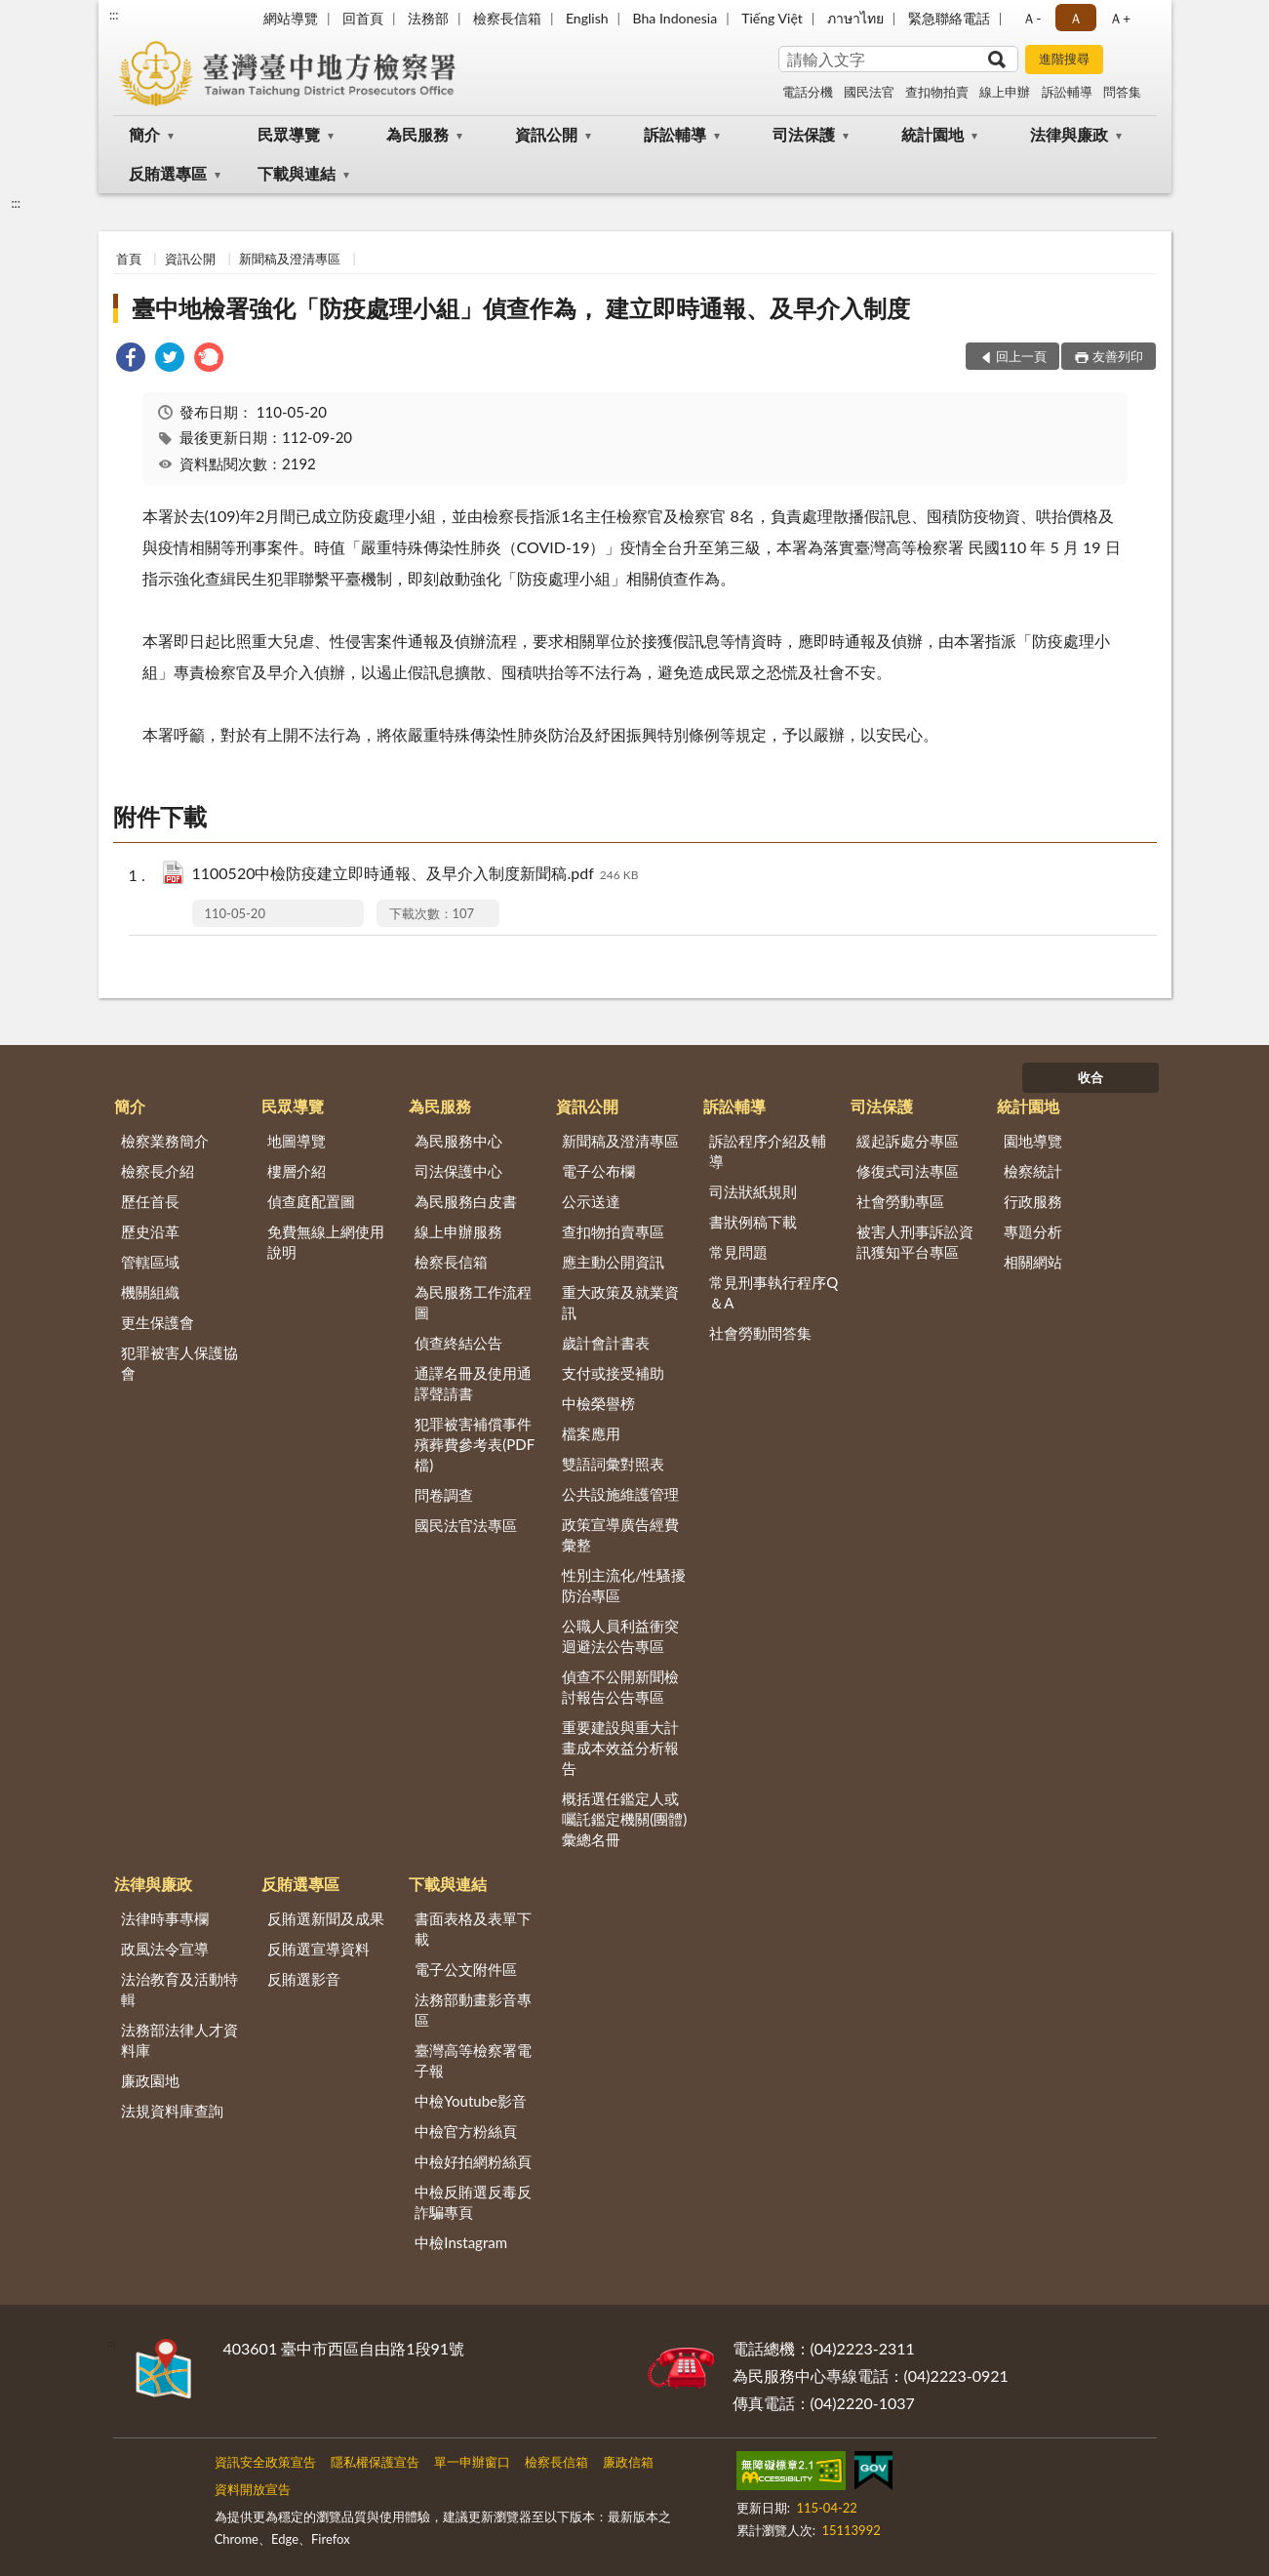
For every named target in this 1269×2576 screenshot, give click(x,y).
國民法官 (869, 92)
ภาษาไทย (855, 18)
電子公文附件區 (466, 1969)
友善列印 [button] (1117, 356)
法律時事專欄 (165, 1918)
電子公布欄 (598, 1171)
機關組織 (150, 1292)
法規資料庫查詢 (172, 2110)
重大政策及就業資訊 (620, 1302)
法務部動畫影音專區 (473, 2010)
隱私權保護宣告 (375, 2462)
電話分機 (807, 92)
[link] (130, 359)
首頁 (128, 258)
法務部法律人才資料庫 (179, 2040)
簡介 (144, 134)
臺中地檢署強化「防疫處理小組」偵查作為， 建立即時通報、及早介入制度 (521, 308)
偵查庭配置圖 (311, 1201)
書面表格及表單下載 (473, 1929)
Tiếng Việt (772, 18)
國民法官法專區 (466, 1525)
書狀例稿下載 (753, 1221)
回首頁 (362, 18)
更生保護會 (157, 1322)
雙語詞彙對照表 (613, 1463)
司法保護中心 (458, 1171)
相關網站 (1033, 1261)
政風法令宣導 (165, 1948)
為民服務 (417, 134)
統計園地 (932, 134)
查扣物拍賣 (937, 92)
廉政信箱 (628, 2462)
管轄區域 (150, 1261)
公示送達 (591, 1201)
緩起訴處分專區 (907, 1140)
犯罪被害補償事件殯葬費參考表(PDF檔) (475, 1444)
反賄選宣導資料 (318, 1948)
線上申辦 (1004, 92)
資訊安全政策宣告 (265, 2462)
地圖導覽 (296, 1140)
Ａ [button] (1076, 18)
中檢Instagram (461, 2242)
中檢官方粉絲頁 (466, 2131)
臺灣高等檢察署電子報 (473, 2060)
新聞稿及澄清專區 (289, 258)
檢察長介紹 (157, 1171)
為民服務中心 (458, 1140)
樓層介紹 (296, 1171)
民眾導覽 (289, 134)
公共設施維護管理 (620, 1494)
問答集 (1122, 92)
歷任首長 (150, 1201)
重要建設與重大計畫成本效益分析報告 (620, 1747)
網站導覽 (290, 18)
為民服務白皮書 (466, 1201)
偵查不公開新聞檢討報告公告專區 (620, 1687)
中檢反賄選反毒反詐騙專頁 (473, 2202)
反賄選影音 (303, 1979)
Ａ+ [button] (1119, 18)
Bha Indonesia (675, 18)
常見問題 (738, 1252)
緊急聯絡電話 (949, 18)
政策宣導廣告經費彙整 (620, 1534)
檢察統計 (1033, 1171)
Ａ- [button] (1031, 18)
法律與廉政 (1069, 134)
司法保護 (804, 134)
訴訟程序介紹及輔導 (767, 1151)
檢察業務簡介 (165, 1140)
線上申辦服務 (458, 1231)
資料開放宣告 (253, 2489)
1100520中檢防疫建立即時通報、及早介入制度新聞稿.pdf (415, 875)
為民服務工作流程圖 (473, 1302)
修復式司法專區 (907, 1171)
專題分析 (1033, 1231)
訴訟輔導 (1067, 92)
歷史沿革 (150, 1231)
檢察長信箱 (507, 18)
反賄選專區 (168, 173)
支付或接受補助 (613, 1373)
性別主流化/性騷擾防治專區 (624, 1585)
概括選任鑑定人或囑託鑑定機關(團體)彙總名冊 (624, 1819)
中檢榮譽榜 (598, 1403)
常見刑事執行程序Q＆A (773, 1292)
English (587, 18)
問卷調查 (444, 1495)
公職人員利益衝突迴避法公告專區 (620, 1636)
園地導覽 (1033, 1140)
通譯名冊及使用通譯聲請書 (473, 1383)
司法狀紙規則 (753, 1191)
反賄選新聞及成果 (325, 1918)
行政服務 (1033, 1201)
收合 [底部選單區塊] (1090, 1077)
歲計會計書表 (606, 1342)
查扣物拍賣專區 (613, 1231)
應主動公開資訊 (613, 1261)
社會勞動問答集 (760, 1333)
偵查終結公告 (458, 1342)
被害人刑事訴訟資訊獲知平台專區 (914, 1242)
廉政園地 (150, 2080)
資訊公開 (546, 134)
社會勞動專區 (900, 1201)
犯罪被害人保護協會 (179, 1363)
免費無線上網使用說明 (325, 1242)
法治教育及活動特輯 (179, 1989)
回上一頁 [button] (1021, 356)
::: (114, 14)
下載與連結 (297, 173)
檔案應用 (591, 1433)
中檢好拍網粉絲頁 (473, 2161)
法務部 (428, 18)
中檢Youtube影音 (471, 2101)
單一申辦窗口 (472, 2462)
